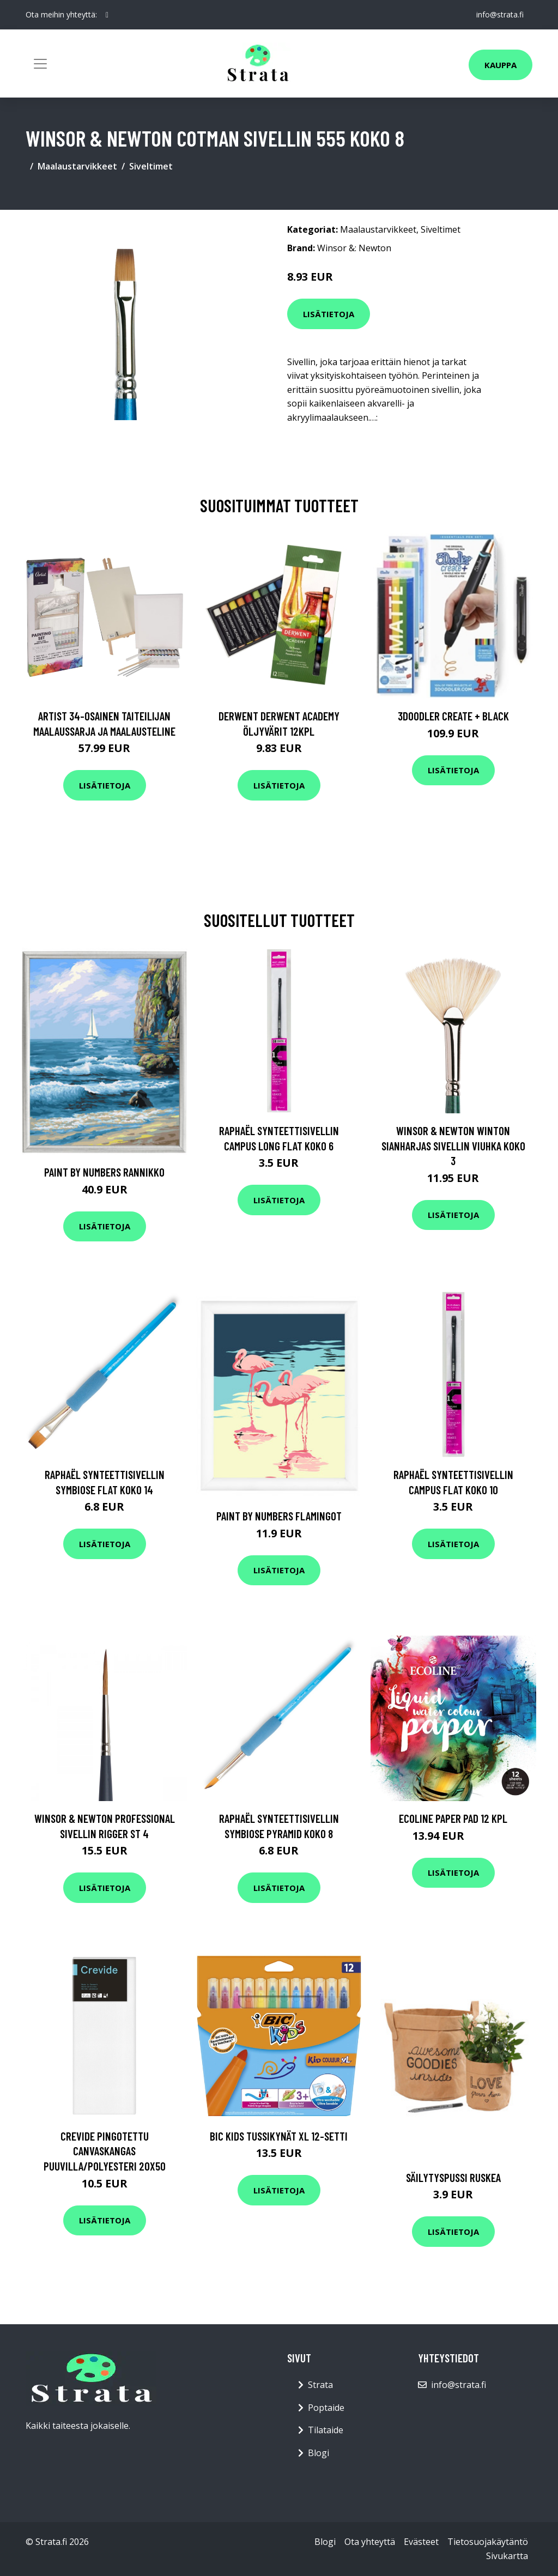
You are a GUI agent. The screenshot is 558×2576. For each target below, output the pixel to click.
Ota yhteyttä (369, 2542)
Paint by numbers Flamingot (279, 1516)
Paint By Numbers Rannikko (104, 1172)
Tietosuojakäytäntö (487, 2542)
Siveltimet (151, 166)
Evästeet (421, 2542)
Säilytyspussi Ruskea (453, 2177)
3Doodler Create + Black (453, 716)
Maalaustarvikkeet (77, 166)
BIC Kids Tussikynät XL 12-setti (279, 2136)
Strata (320, 2385)
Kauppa (500, 64)
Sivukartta (507, 2556)
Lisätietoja (328, 313)
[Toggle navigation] (40, 63)
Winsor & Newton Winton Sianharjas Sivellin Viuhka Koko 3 (453, 1145)
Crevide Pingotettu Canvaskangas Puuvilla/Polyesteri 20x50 (105, 2151)
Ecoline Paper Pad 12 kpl (453, 1818)
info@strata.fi (500, 14)
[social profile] (107, 14)
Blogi (318, 2453)
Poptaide (326, 2408)
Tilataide (325, 2430)
